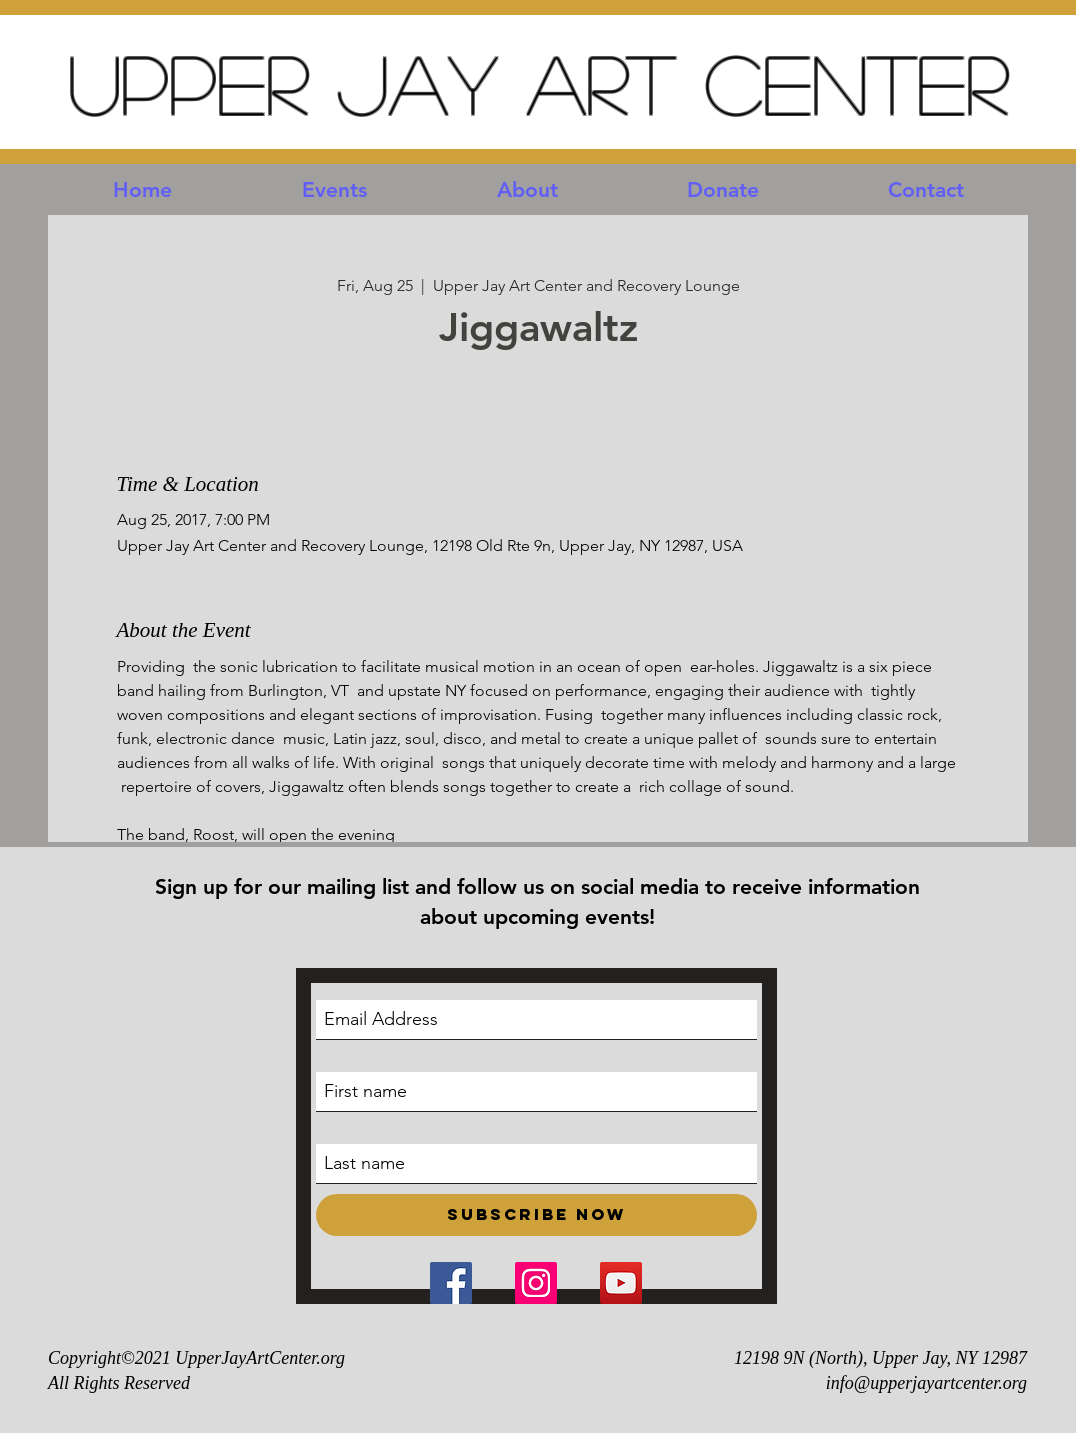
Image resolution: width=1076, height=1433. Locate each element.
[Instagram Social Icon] (536, 1283)
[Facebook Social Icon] (451, 1283)
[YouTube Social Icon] (621, 1283)
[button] (334, 190)
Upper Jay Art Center (538, 82)
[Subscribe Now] (536, 1215)
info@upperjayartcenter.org (926, 1383)
